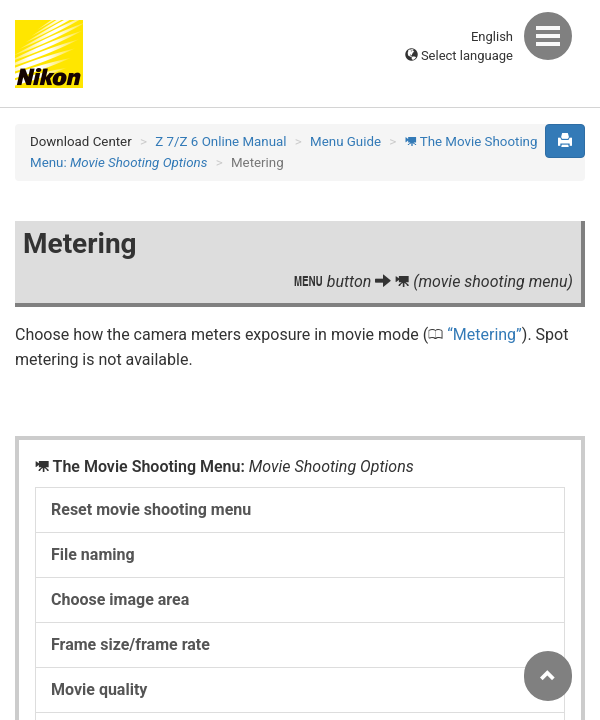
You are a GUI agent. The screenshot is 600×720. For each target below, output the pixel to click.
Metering (484, 334)
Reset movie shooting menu (151, 509)
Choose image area (120, 599)
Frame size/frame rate (130, 644)
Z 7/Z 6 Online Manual (220, 141)
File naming (93, 554)
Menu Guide (345, 141)
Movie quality (99, 689)
